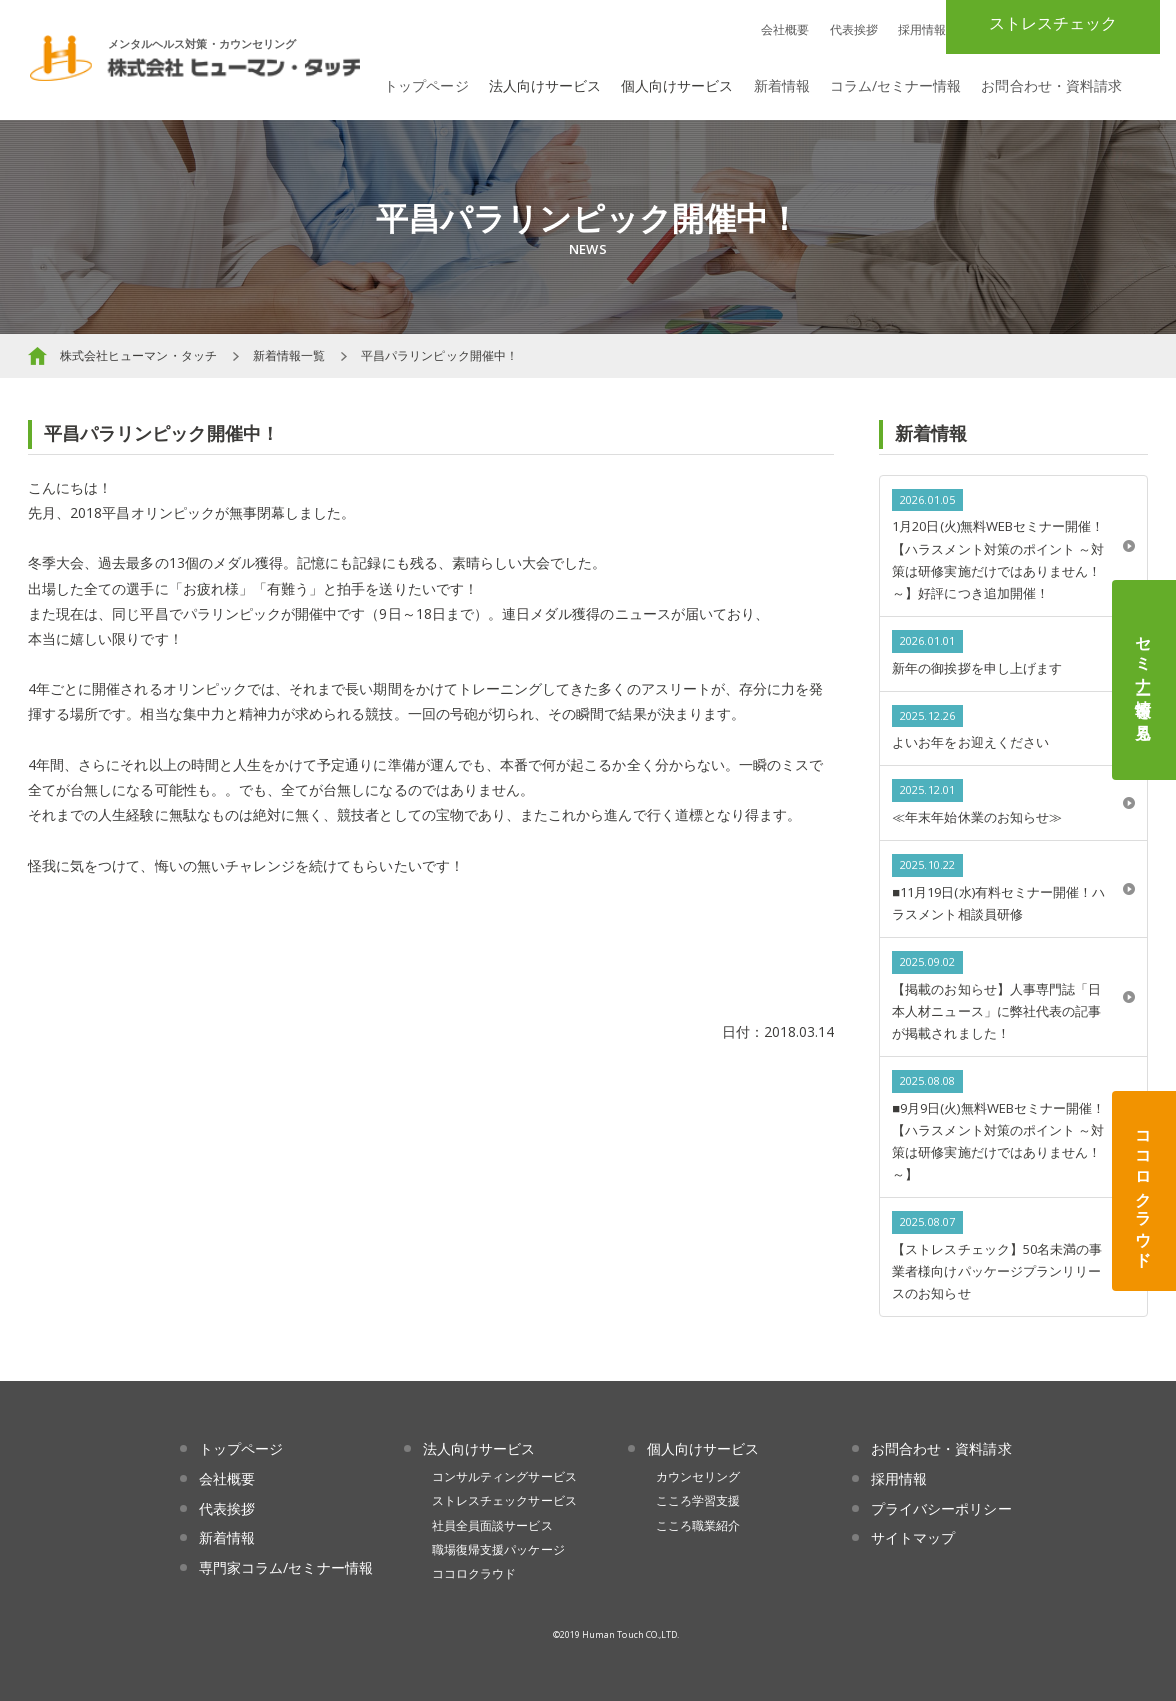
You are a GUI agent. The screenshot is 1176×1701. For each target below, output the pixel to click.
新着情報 (782, 85)
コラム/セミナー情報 (896, 85)
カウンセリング (698, 1476)
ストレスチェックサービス (504, 1500)
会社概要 (785, 29)
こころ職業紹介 (698, 1525)
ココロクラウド (1144, 1191)
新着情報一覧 (289, 355)
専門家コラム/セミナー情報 (286, 1567)
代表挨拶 (854, 29)
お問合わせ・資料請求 (1051, 85)
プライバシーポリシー (941, 1508)
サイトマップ (913, 1537)
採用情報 (922, 29)
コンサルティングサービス (504, 1476)
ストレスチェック (1053, 23)
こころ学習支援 (698, 1500)
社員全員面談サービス (492, 1525)
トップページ (426, 85)
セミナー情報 (1144, 680)
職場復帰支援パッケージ (498, 1549)
